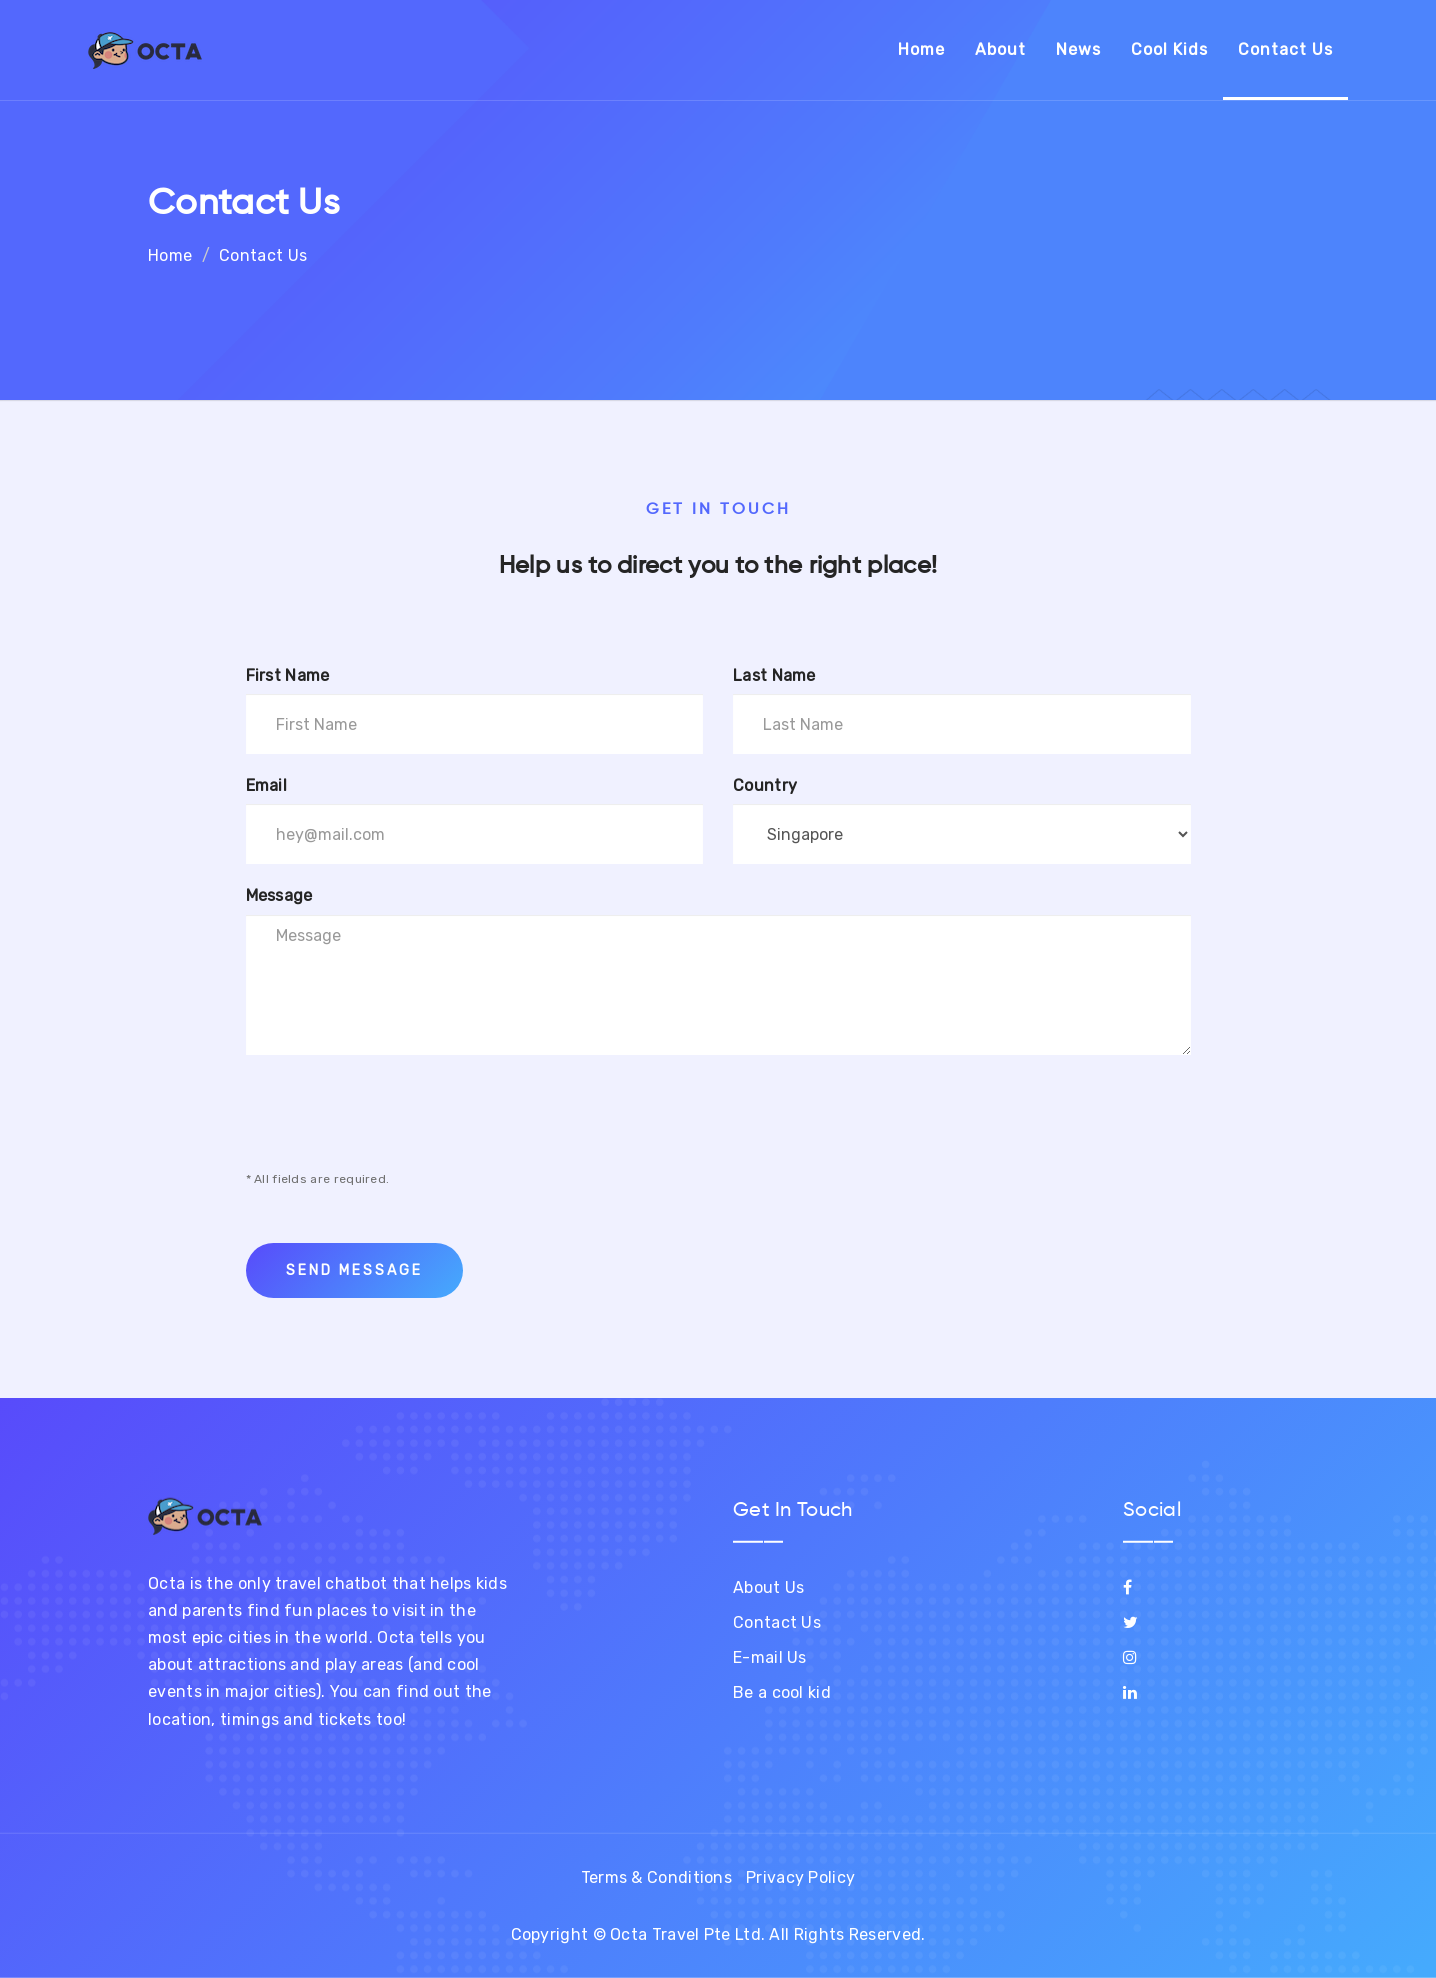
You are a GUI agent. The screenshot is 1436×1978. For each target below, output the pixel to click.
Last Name (774, 675)
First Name (288, 675)
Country (765, 785)
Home (921, 49)
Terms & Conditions (656, 1877)
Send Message (354, 1270)
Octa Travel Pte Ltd (685, 1934)
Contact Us (1285, 49)
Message (279, 895)
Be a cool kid (782, 1692)
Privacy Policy (800, 1877)
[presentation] (398, 1112)
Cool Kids (1169, 49)
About (1000, 49)
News (1078, 49)
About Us (768, 1587)
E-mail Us (770, 1657)
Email (267, 785)
